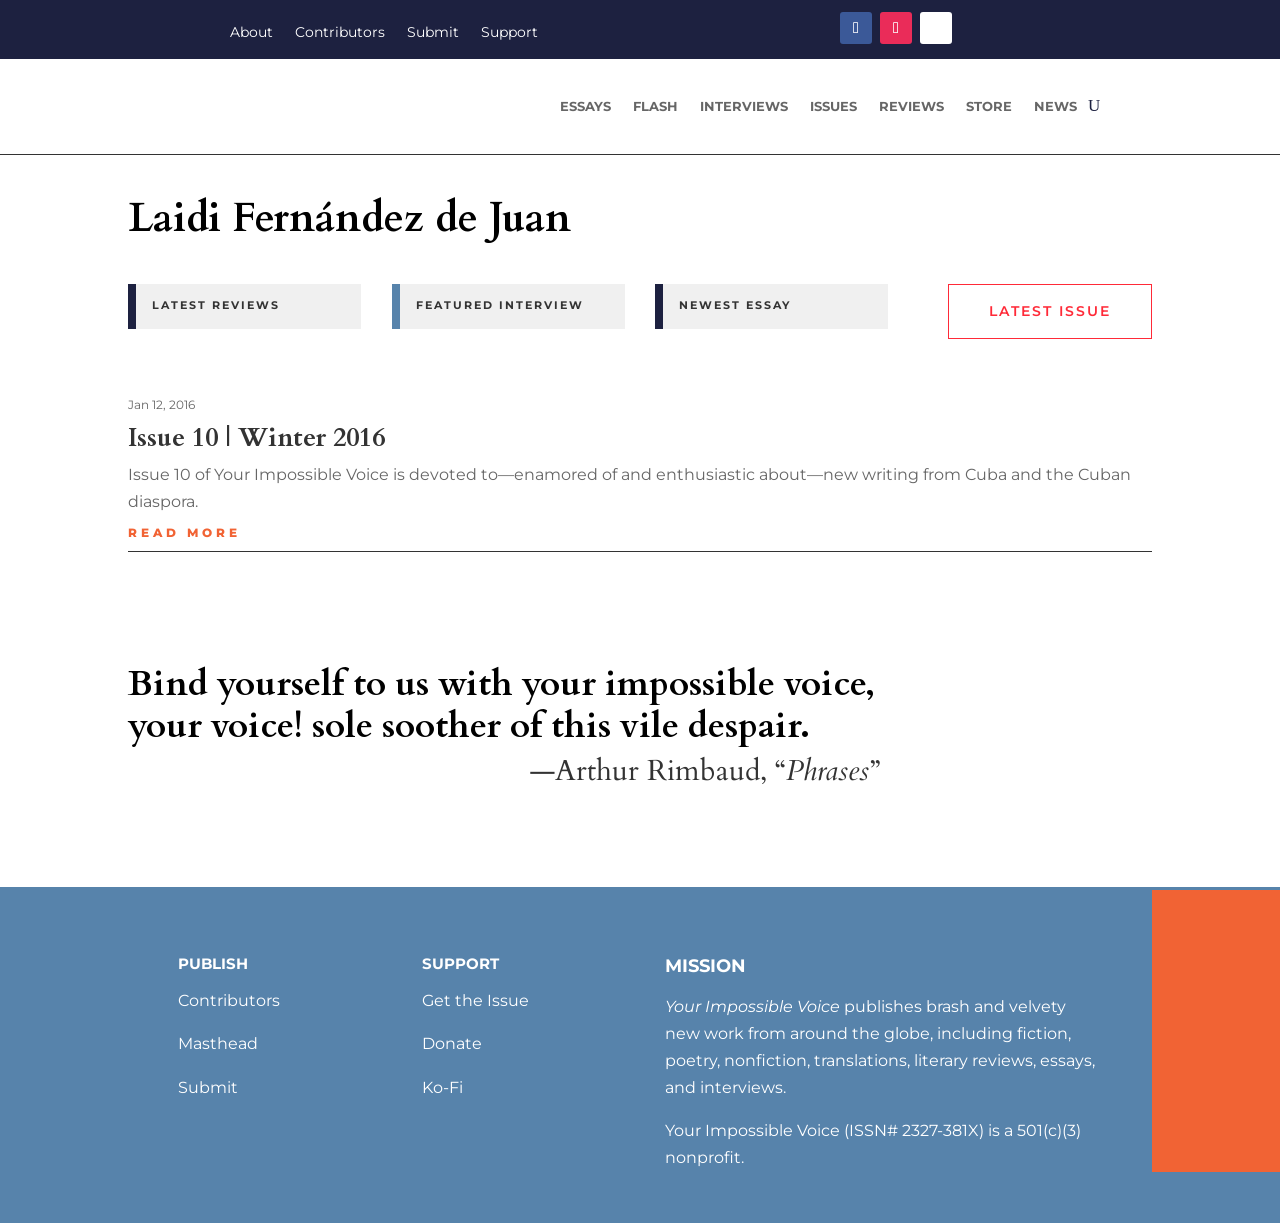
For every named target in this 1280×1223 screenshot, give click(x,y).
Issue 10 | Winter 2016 (256, 437)
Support (509, 33)
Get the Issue (475, 1000)
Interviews (744, 106)
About (251, 33)
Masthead (218, 1043)
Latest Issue (1050, 311)
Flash (655, 106)
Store (989, 106)
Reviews (911, 106)
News (1055, 106)
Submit (433, 33)
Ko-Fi (442, 1087)
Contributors (340, 33)
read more (184, 532)
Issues (833, 106)
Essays (585, 106)
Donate (452, 1043)
